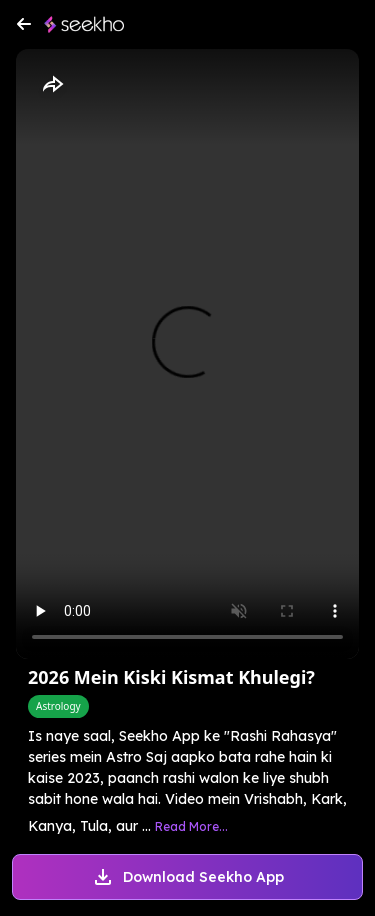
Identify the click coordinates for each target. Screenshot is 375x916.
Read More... (191, 826)
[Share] (52, 85)
